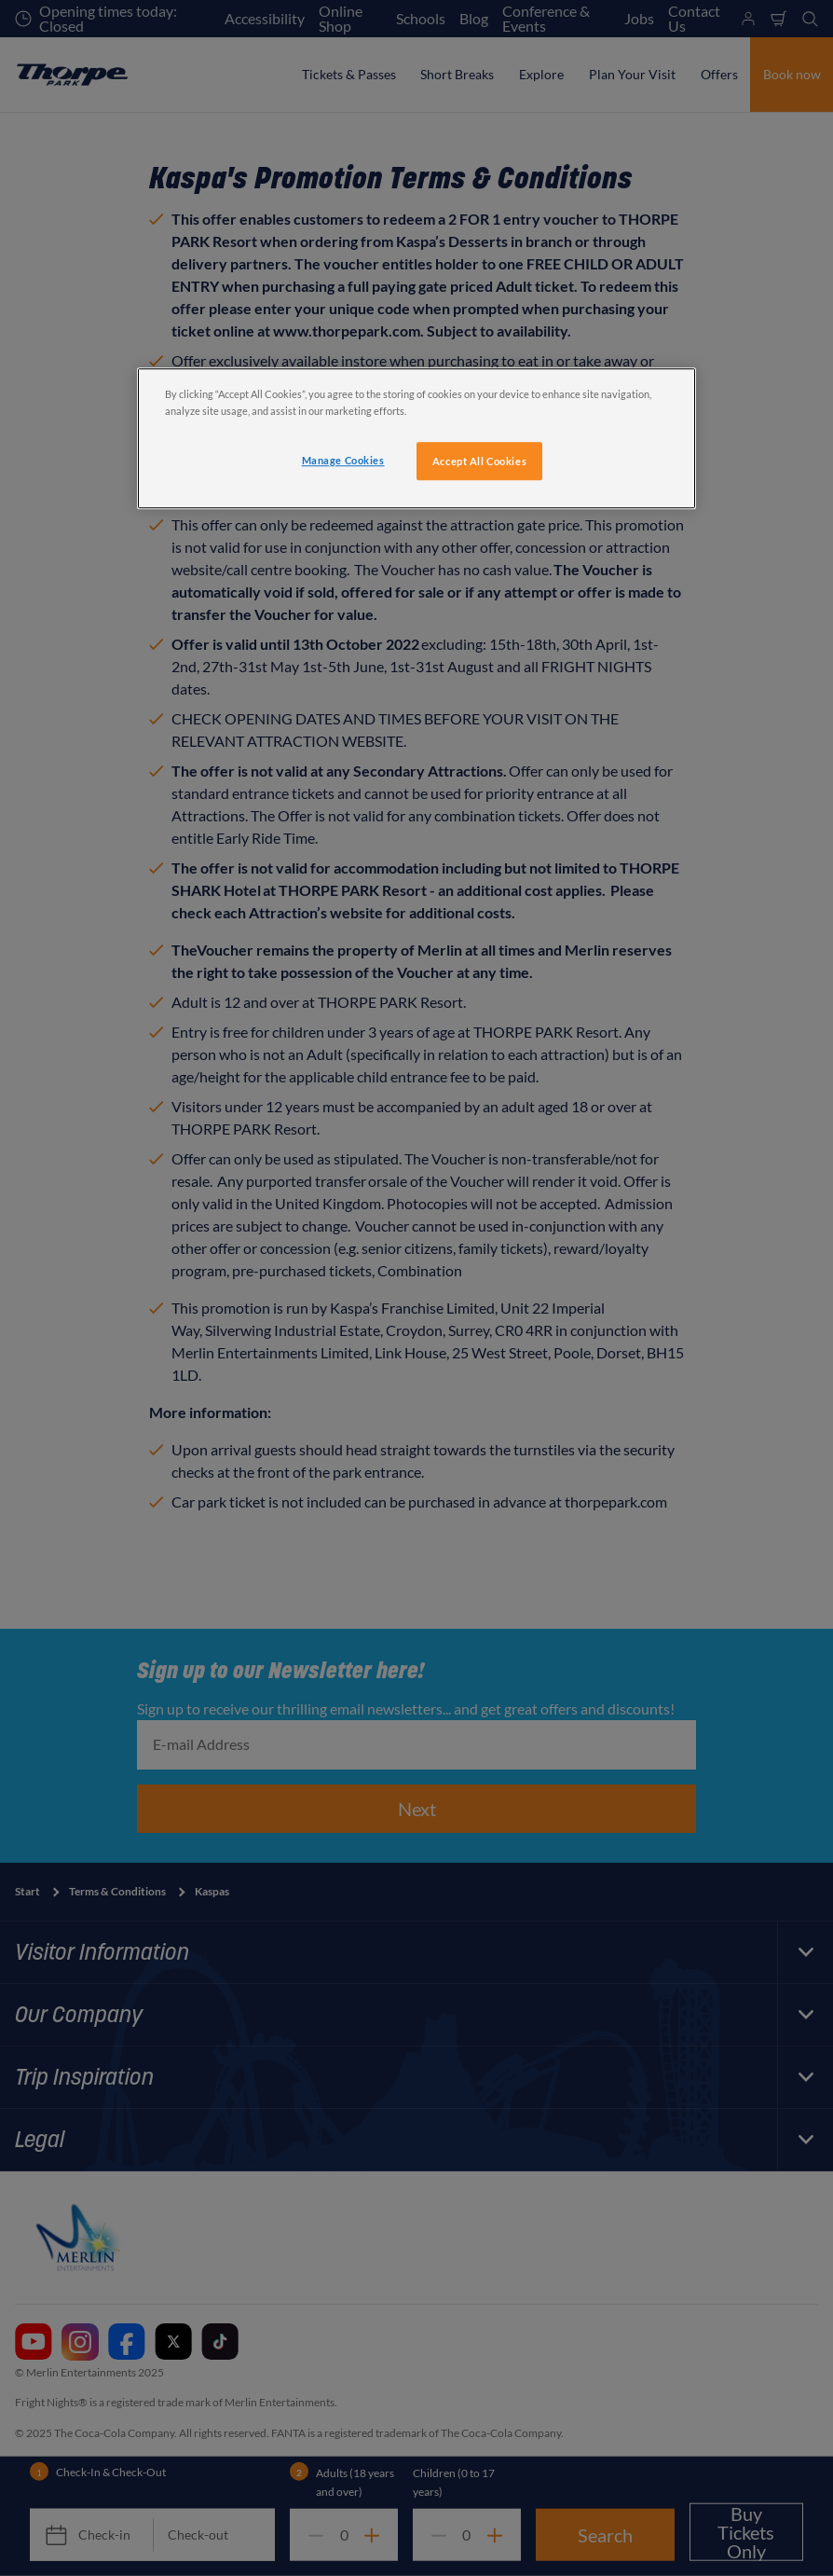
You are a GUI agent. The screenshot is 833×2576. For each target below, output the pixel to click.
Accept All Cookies (479, 461)
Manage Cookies (343, 460)
